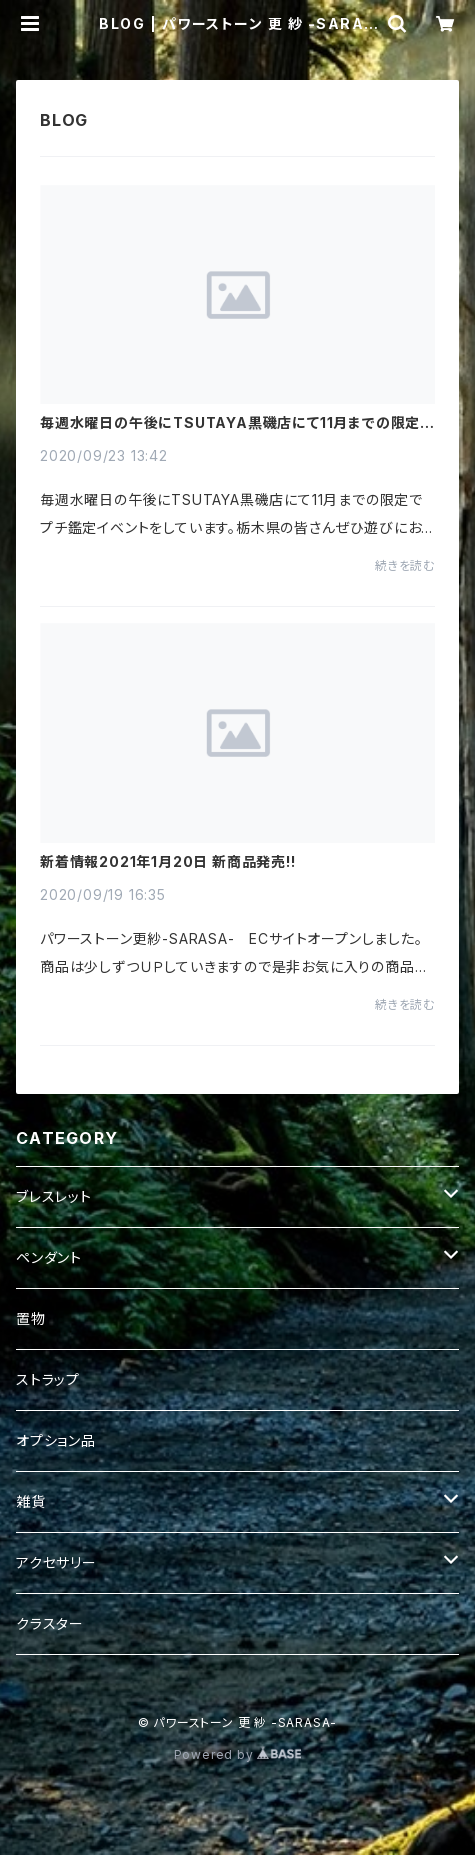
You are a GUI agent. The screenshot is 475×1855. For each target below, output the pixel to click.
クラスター (50, 1623)
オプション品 (56, 1440)
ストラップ (48, 1379)
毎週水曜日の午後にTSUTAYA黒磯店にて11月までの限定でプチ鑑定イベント (237, 423)
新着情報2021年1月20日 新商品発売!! (168, 862)
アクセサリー (56, 1562)
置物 (31, 1318)
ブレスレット (54, 1196)
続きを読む (405, 565)
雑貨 (31, 1501)
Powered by (238, 1754)
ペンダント (49, 1257)
